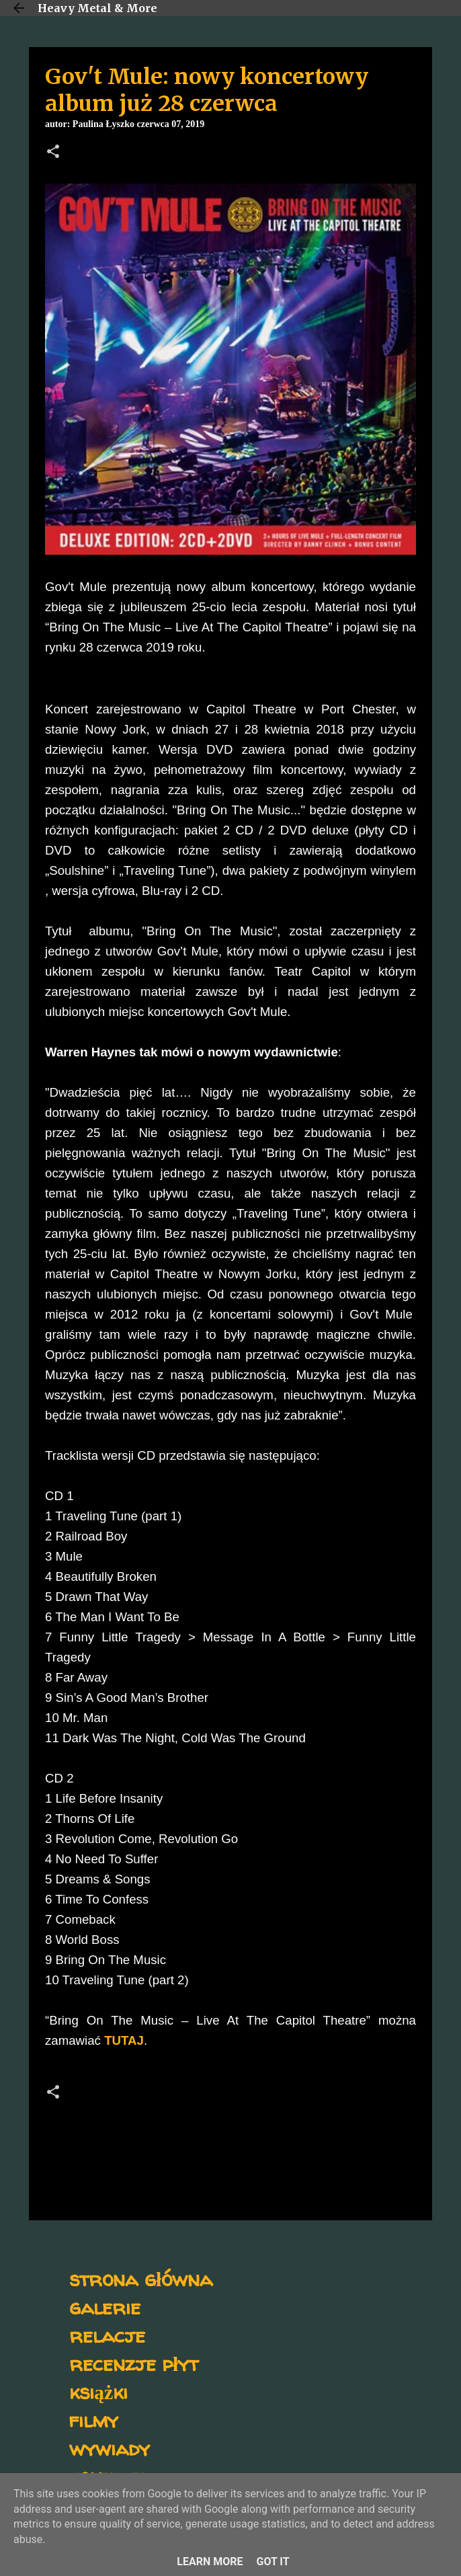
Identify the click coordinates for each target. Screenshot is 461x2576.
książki (98, 2391)
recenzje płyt (133, 2363)
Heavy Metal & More (97, 8)
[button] (53, 152)
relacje (107, 2335)
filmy (93, 2419)
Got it (272, 2561)
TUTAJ (124, 2040)
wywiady (109, 2448)
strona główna (140, 2278)
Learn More (210, 2561)
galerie (104, 2306)
